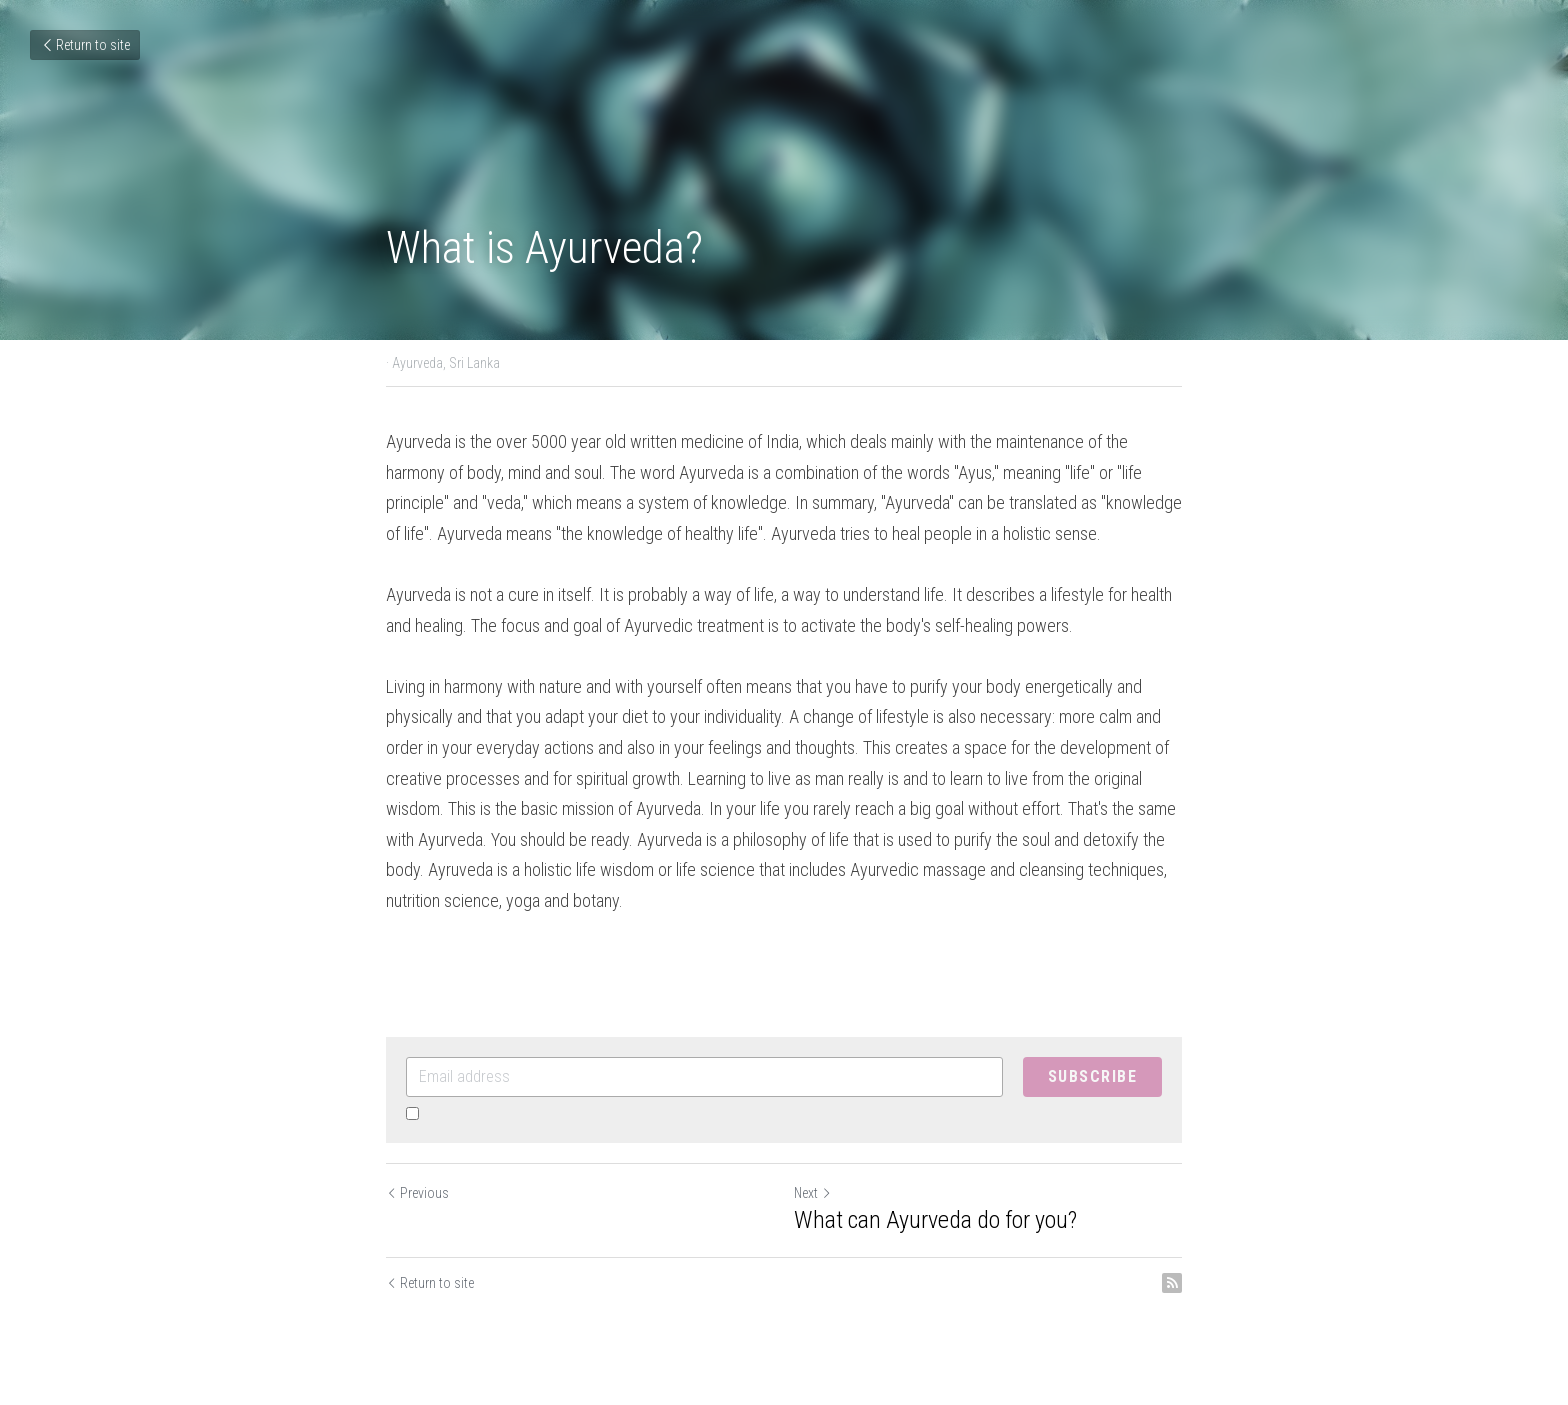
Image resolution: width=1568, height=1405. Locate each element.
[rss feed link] (1172, 1283)
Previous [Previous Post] (417, 1193)
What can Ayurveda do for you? (935, 1220)
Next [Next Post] (813, 1193)
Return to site (85, 45)
